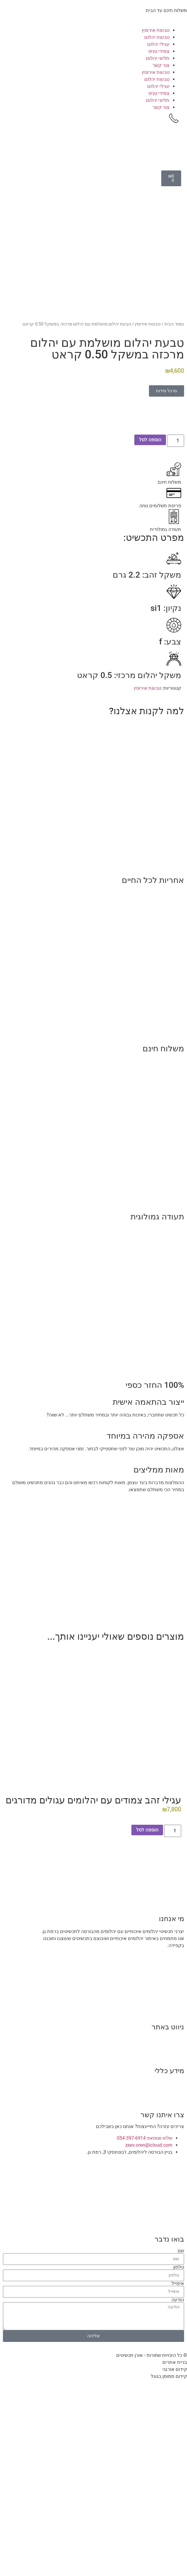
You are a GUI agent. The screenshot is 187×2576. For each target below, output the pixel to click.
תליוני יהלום (157, 58)
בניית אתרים (174, 2380)
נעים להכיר (173, 2058)
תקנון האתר (172, 2102)
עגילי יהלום (158, 44)
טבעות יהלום (156, 37)
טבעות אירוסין (155, 30)
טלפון (178, 2285)
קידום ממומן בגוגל (169, 2394)
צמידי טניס (158, 51)
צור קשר (160, 65)
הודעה (177, 2318)
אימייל (177, 2302)
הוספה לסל (150, 458)
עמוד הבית (174, 342)
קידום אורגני (174, 2387)
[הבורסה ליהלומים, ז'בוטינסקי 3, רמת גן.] (93, 2224)
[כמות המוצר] (175, 459)
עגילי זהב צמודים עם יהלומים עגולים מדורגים (93, 1818)
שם (181, 2269)
